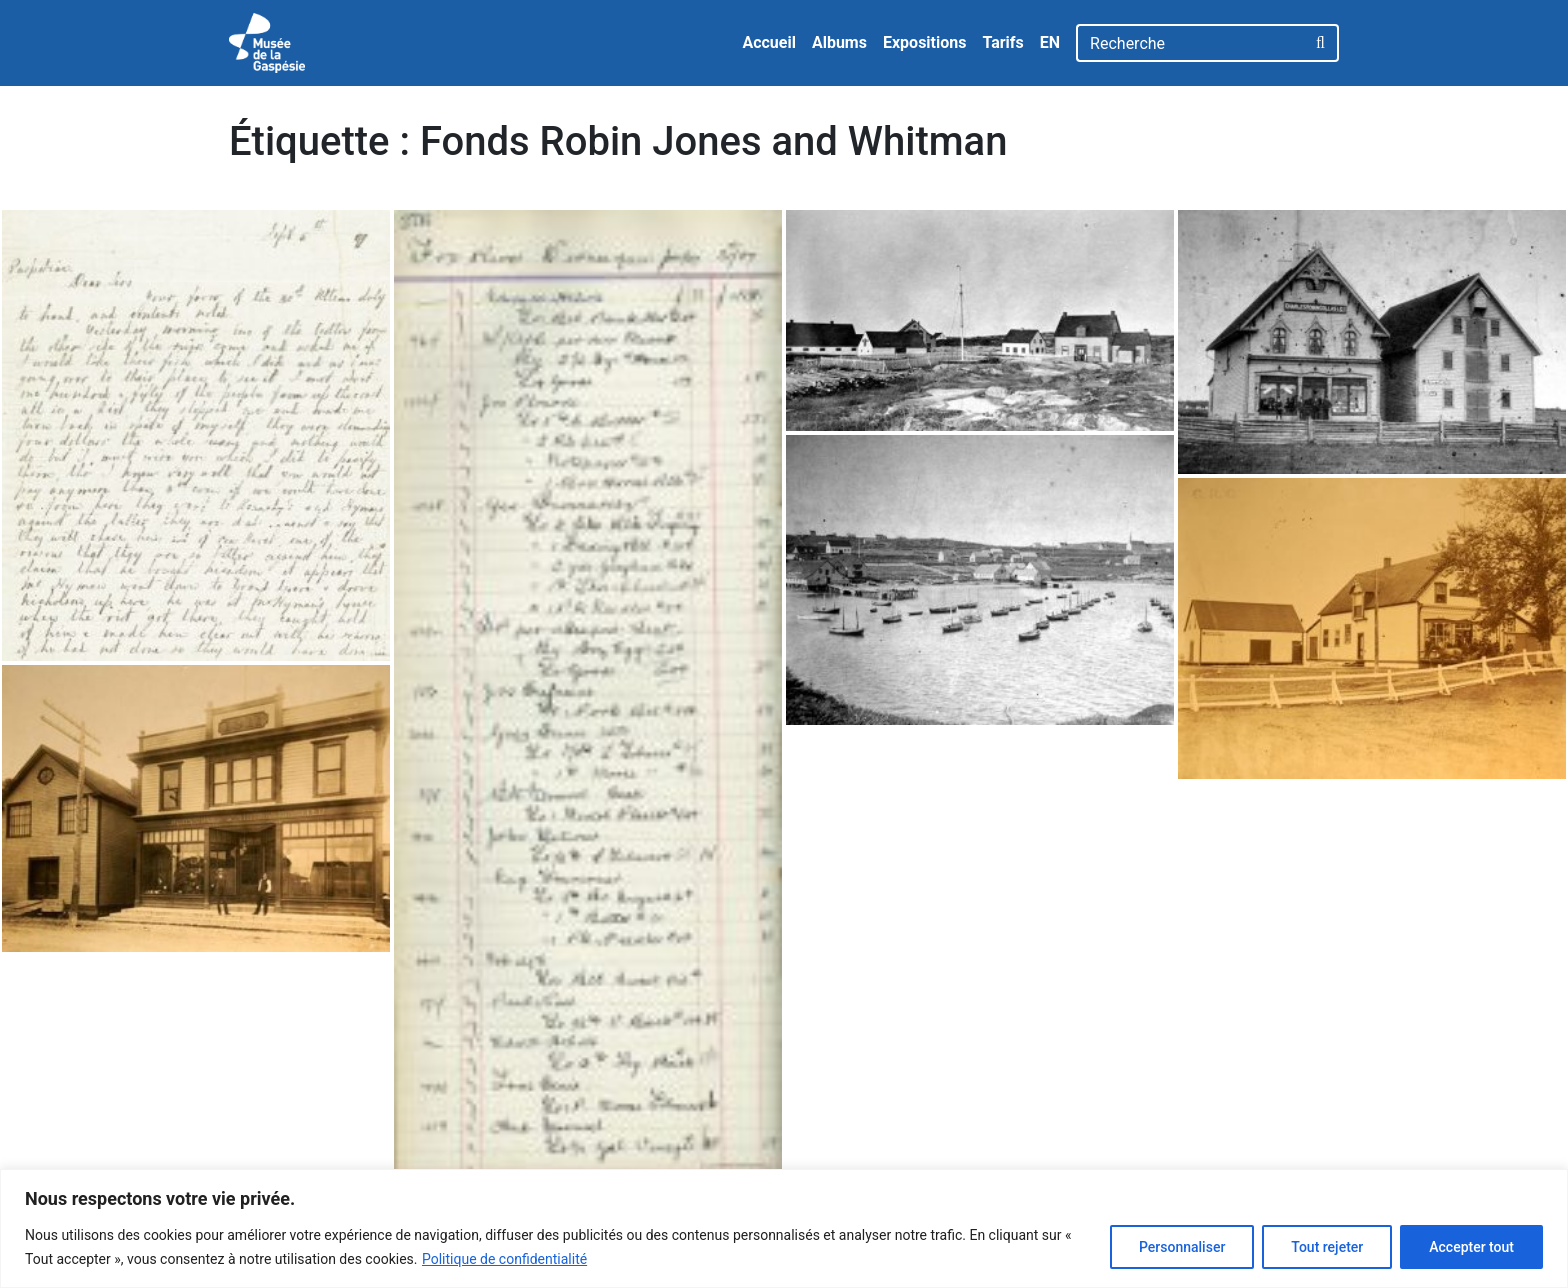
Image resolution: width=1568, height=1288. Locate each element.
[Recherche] (1190, 43)
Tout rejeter (1327, 1247)
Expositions (925, 42)
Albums (839, 42)
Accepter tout (1471, 1247)
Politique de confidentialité (504, 1259)
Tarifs (1002, 42)
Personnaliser (1182, 1247)
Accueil (769, 42)
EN (1050, 42)
